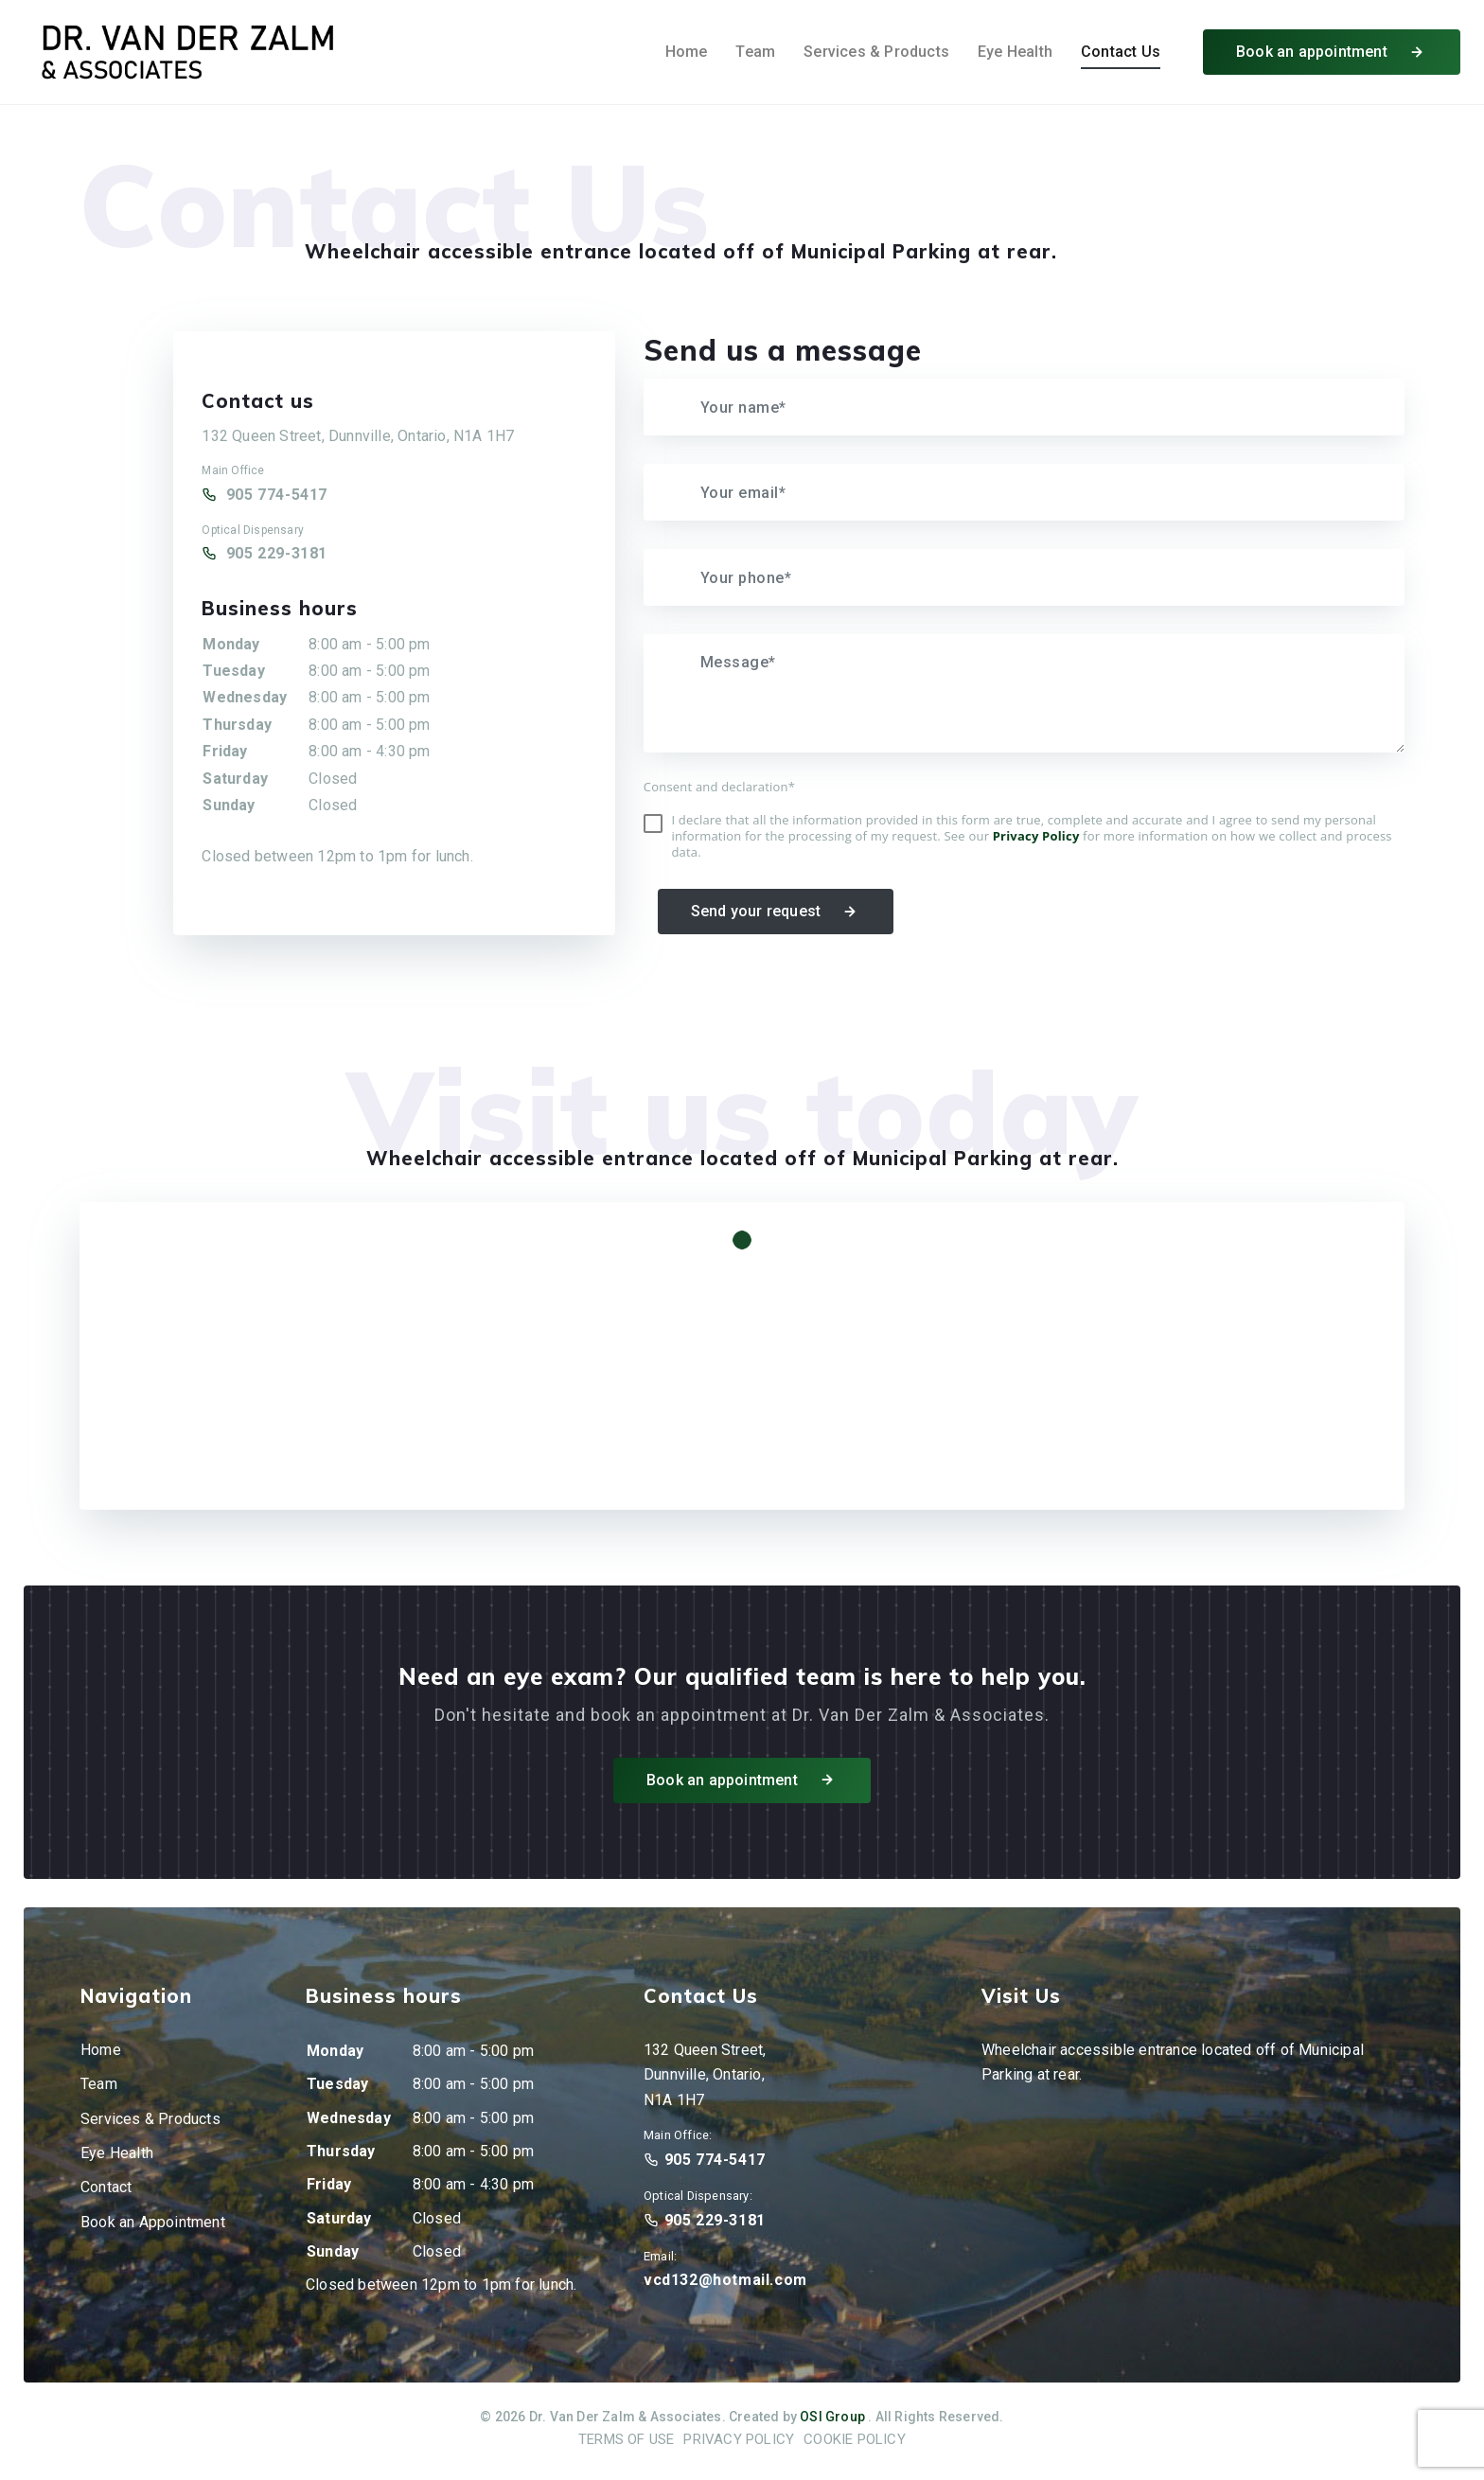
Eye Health (1015, 52)
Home (686, 52)
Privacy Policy (738, 2439)
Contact (106, 2187)
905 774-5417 (276, 495)
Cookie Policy (855, 2439)
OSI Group (832, 2416)
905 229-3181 (276, 553)
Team (755, 52)
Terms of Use (626, 2439)
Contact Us (1120, 52)
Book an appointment (1331, 52)
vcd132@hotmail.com (725, 2280)
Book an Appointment (152, 2222)
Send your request (776, 912)
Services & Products (876, 52)
